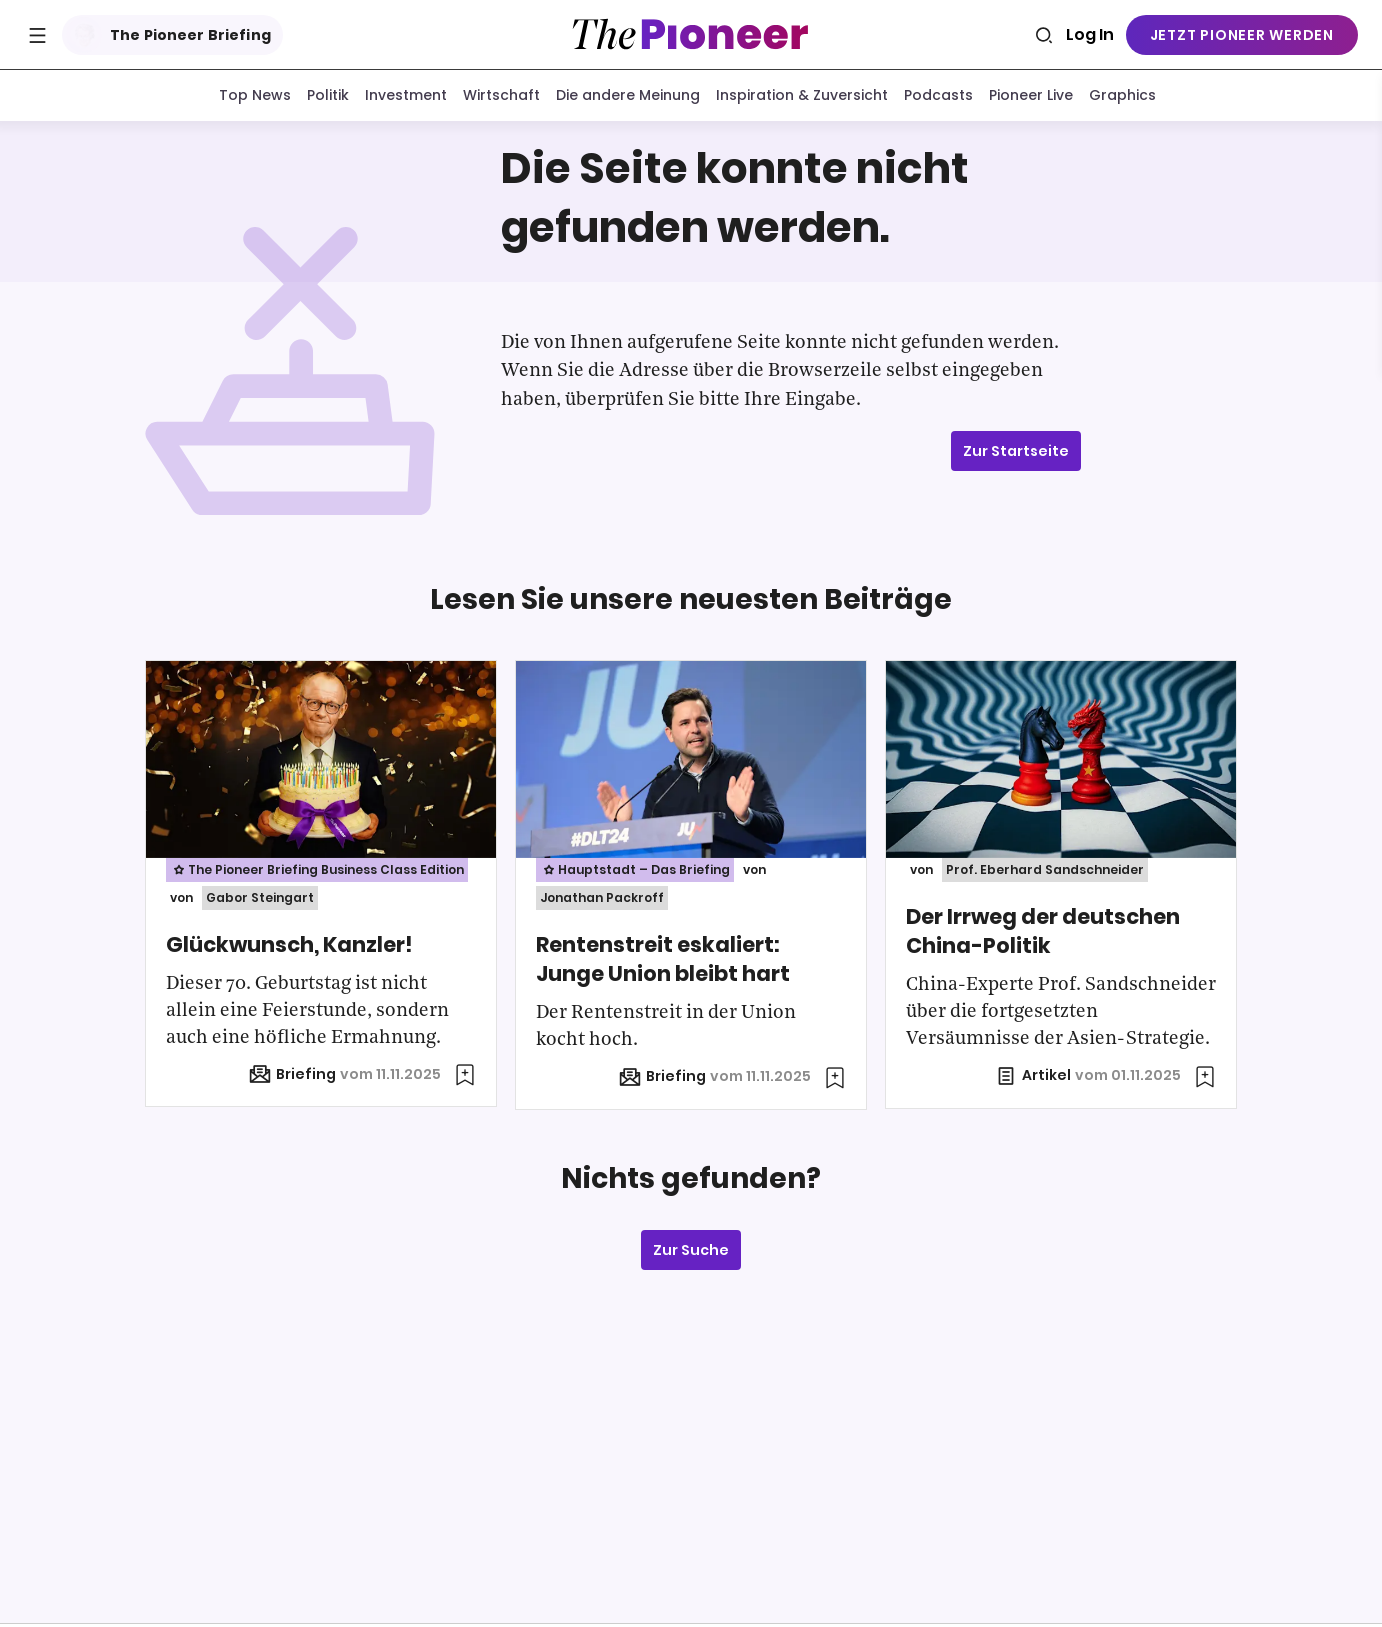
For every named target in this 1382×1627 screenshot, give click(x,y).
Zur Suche (691, 1254)
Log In (1090, 34)
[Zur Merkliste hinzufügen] (465, 1079)
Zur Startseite (1016, 455)
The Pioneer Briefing (168, 35)
